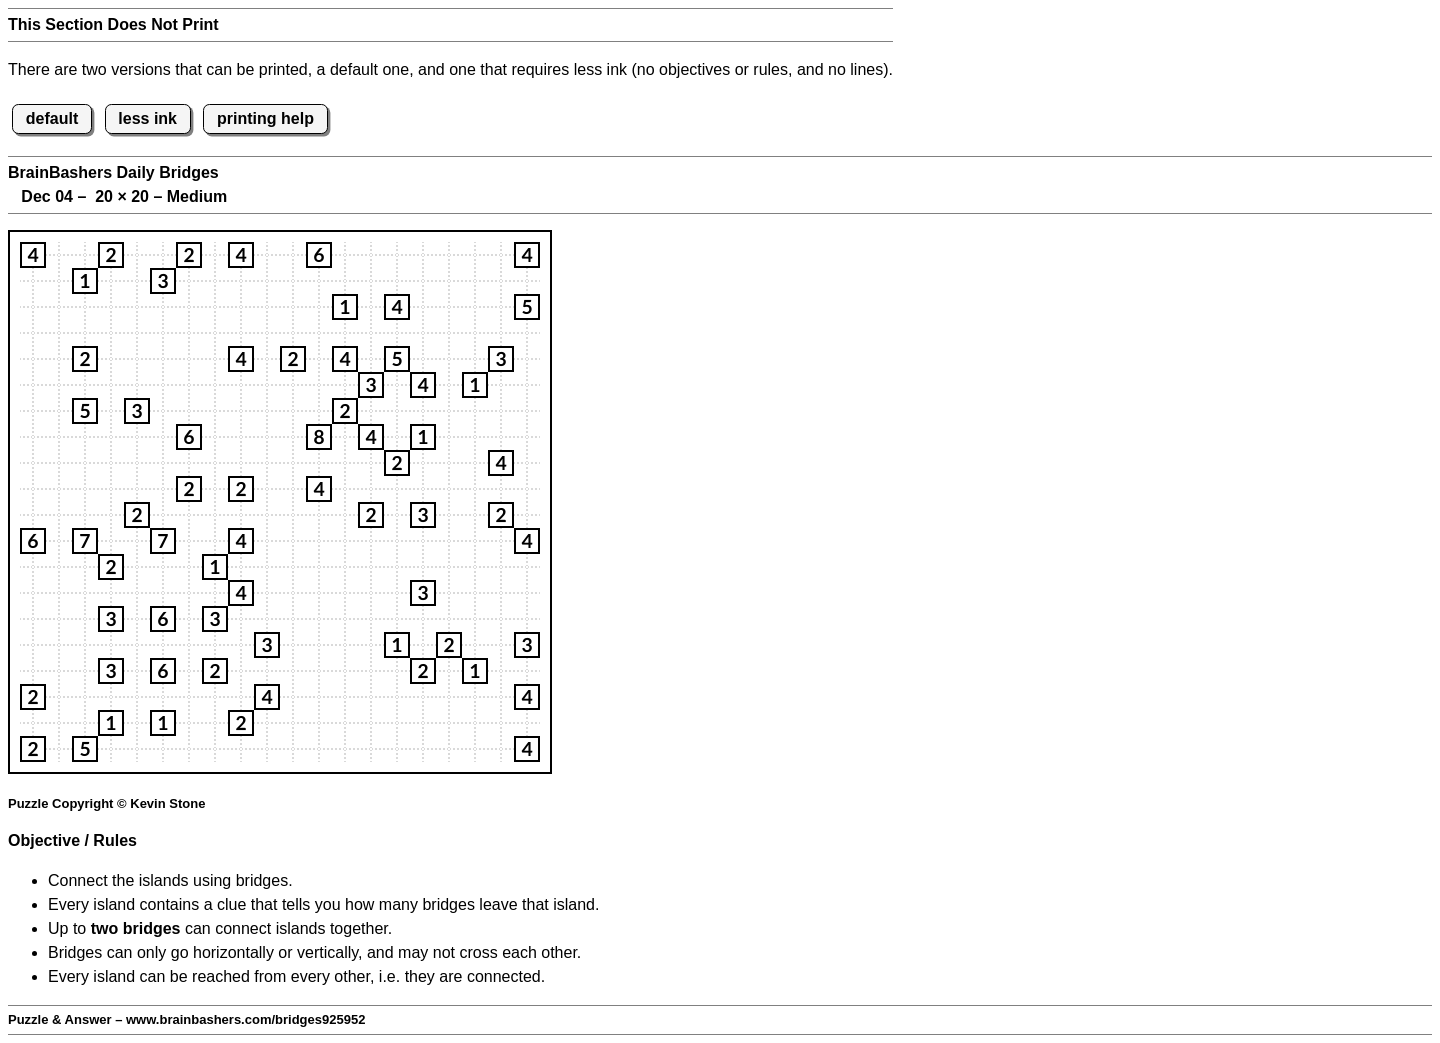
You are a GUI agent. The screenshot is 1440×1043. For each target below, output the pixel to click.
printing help (265, 118)
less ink (147, 118)
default (52, 118)
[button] (33, 255)
